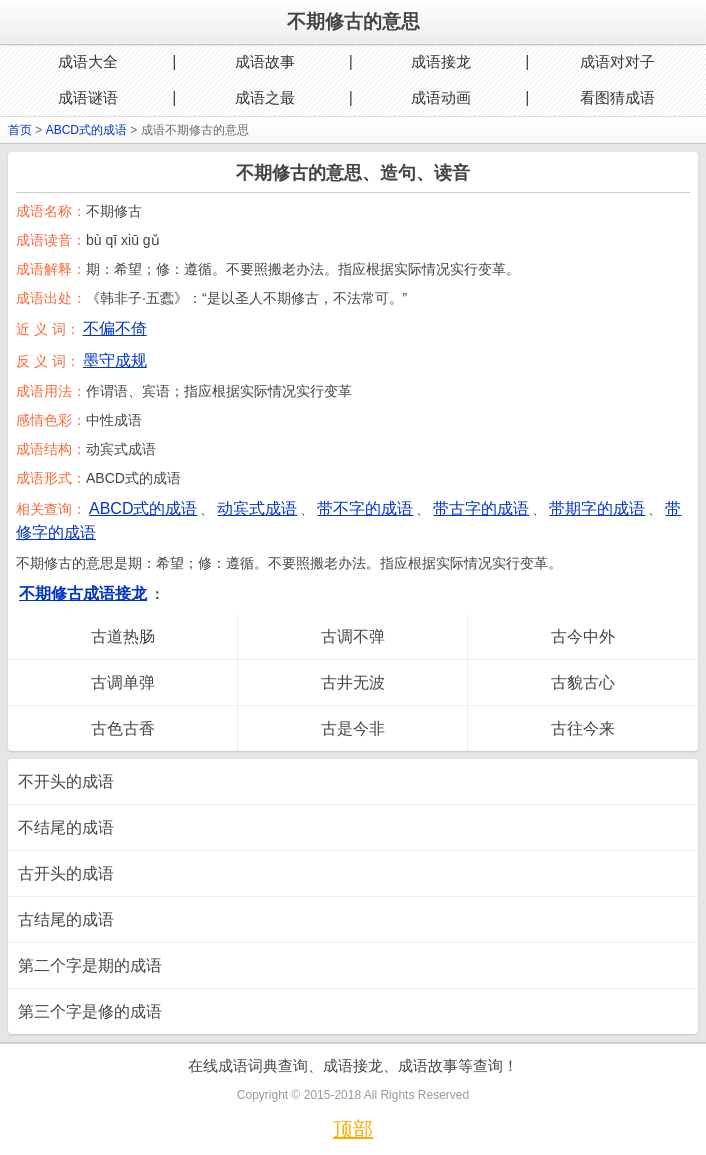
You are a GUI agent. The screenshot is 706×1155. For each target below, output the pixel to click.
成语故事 (265, 61)
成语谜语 (88, 97)
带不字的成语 (365, 508)
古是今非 (353, 728)
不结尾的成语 (66, 827)
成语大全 (88, 61)
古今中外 (583, 636)
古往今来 (583, 728)
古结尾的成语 (66, 919)
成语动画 (441, 97)
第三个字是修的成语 (90, 1011)
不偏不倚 (115, 328)
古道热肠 (123, 636)
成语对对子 (617, 61)
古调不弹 (353, 636)
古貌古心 (583, 682)
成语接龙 (441, 61)
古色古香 (123, 728)
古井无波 (353, 682)
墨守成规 (115, 360)
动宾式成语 (257, 508)
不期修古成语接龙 (83, 593)
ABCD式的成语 (86, 130)
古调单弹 (123, 682)
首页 (20, 130)
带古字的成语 (481, 508)
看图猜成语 (617, 97)
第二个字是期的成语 (90, 965)
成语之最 (265, 97)
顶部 (353, 1129)
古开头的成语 (66, 873)
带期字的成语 (597, 508)
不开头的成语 (66, 781)
